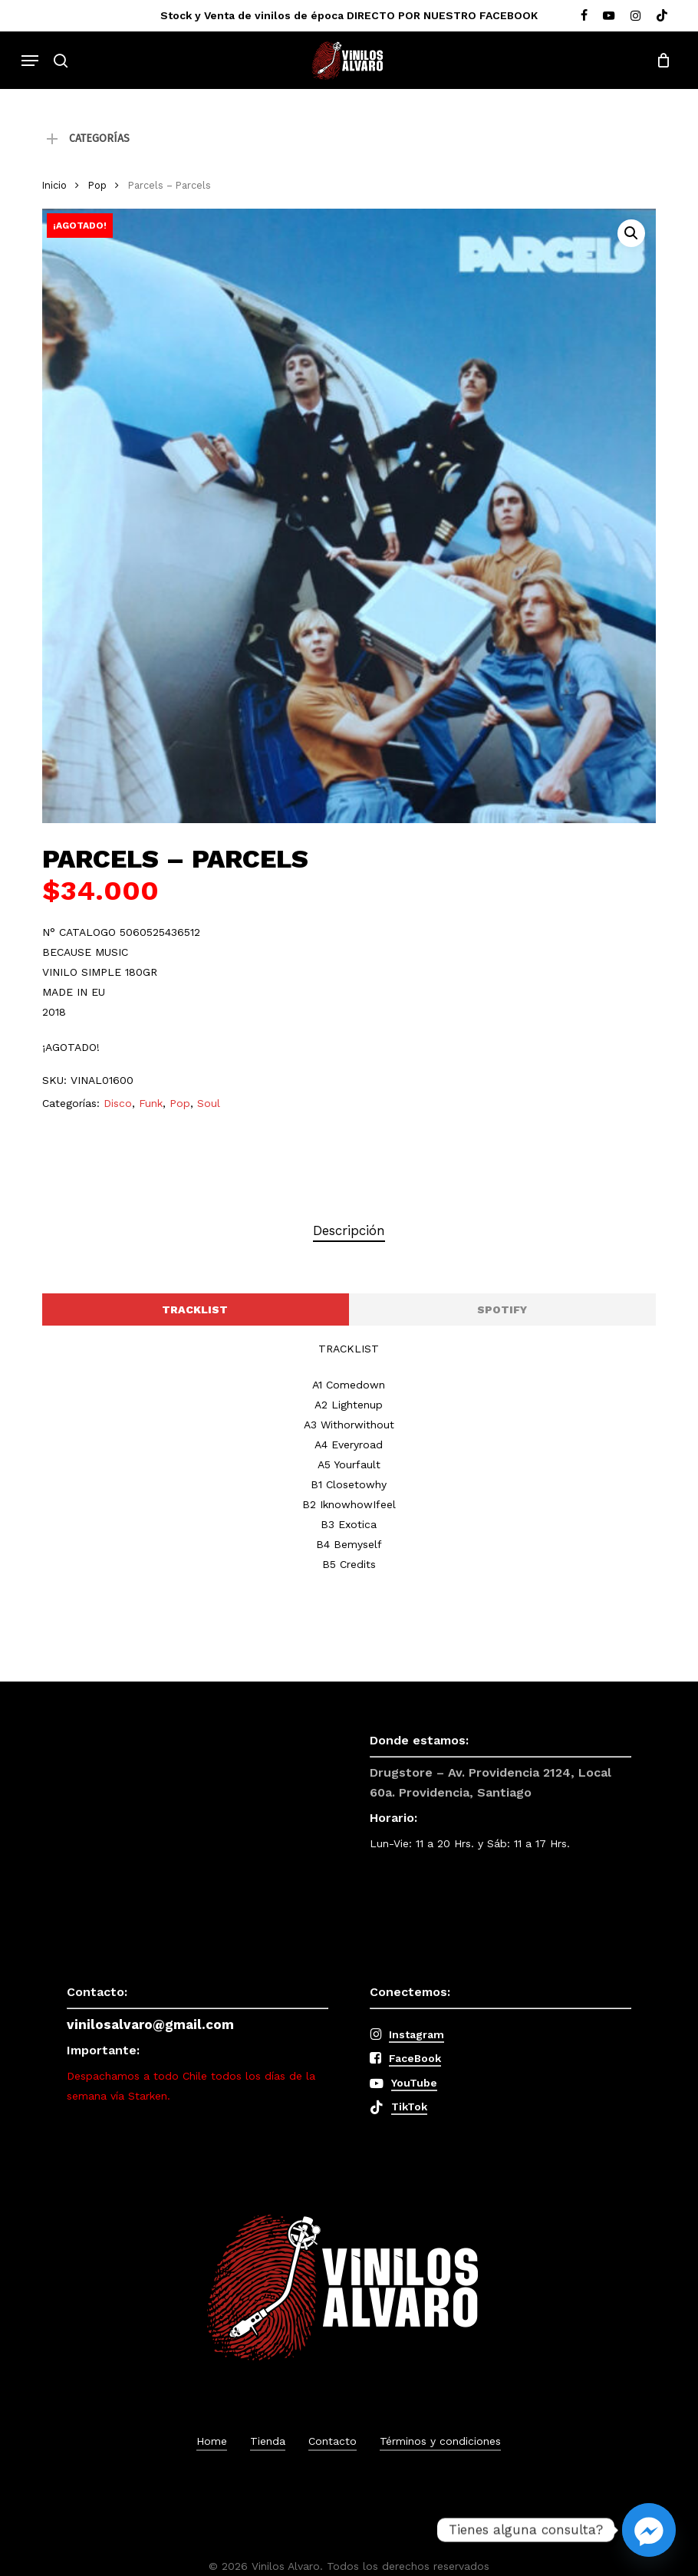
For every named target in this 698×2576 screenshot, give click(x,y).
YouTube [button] (414, 2083)
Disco (118, 1103)
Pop (97, 185)
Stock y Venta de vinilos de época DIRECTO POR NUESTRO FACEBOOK (349, 15)
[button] (29, 60)
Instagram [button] (416, 2034)
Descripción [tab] (349, 1230)
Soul (208, 1103)
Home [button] (211, 2441)
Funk (151, 1103)
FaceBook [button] (415, 2058)
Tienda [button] (267, 2441)
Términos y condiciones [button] (440, 2441)
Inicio (54, 185)
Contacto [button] (332, 2441)
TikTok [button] (409, 2106)
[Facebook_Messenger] (649, 2530)
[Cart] (659, 60)
